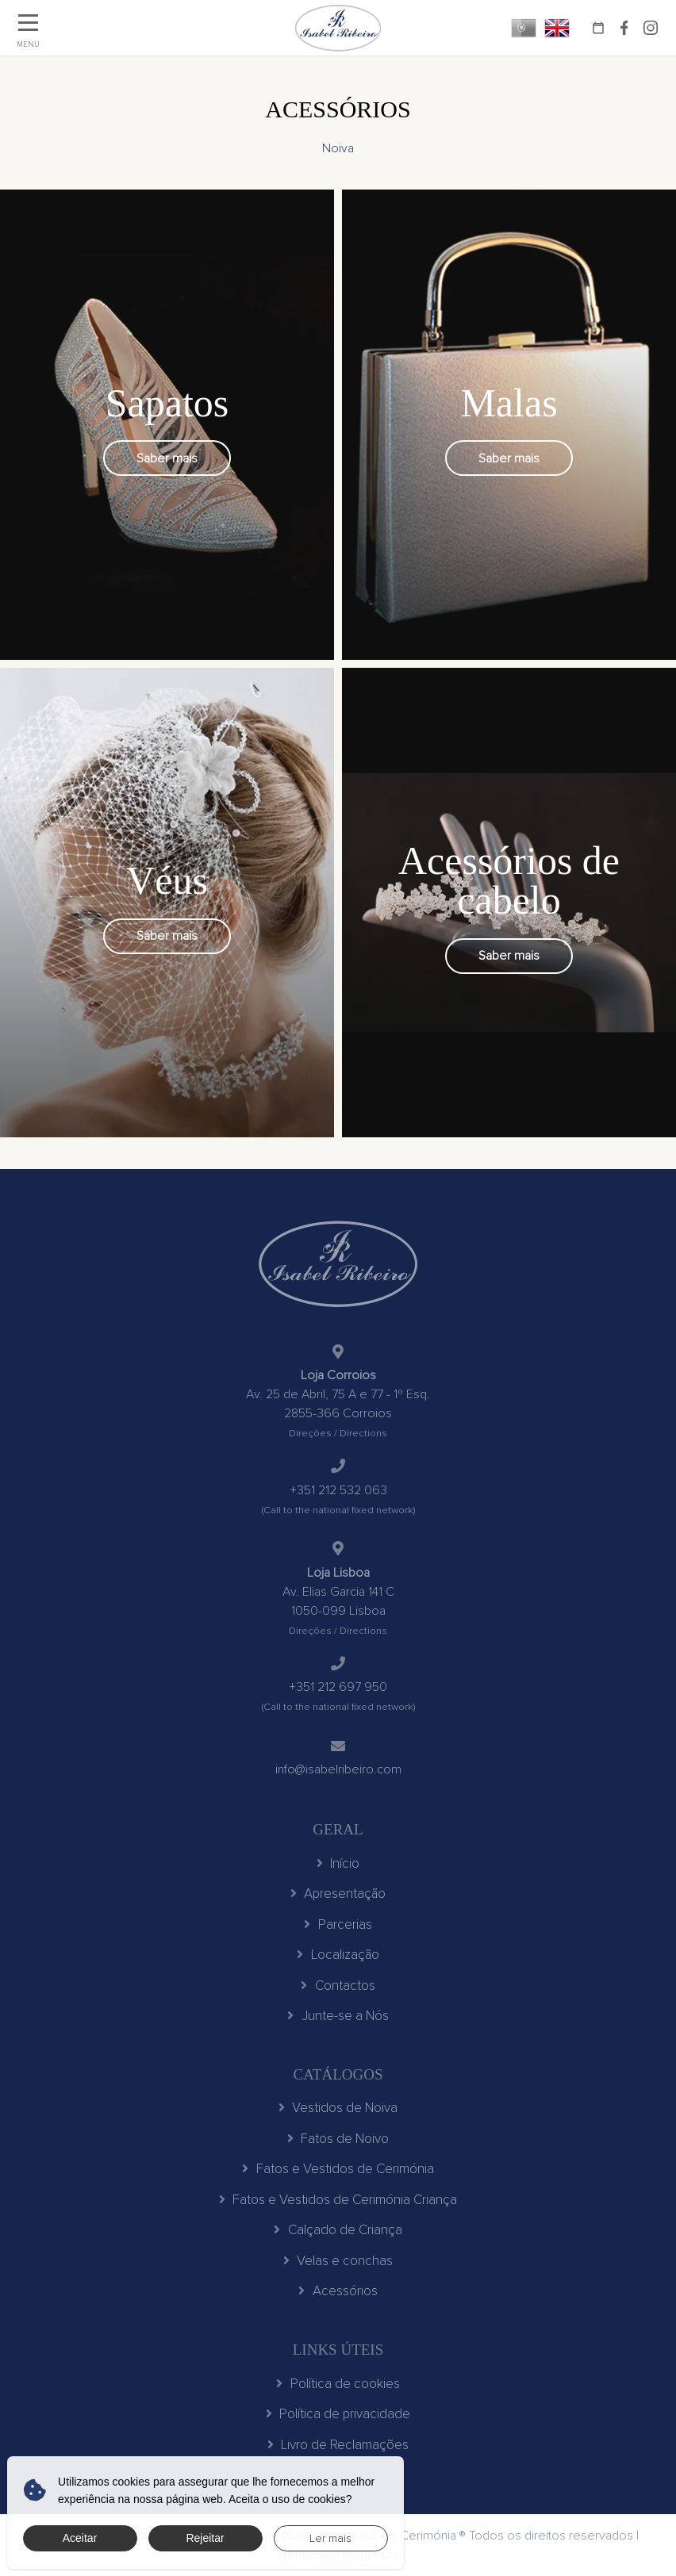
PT (523, 27)
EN (557, 27)
